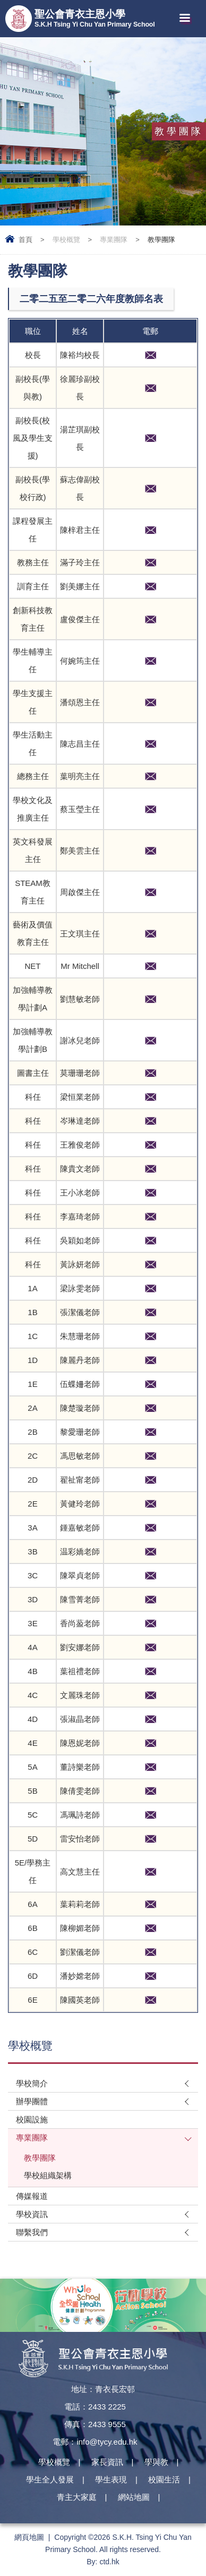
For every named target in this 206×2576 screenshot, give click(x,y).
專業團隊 (113, 240)
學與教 (156, 2461)
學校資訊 (32, 2214)
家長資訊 (107, 2461)
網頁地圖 (29, 2537)
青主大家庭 (77, 2497)
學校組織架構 (48, 2175)
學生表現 (111, 2479)
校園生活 (164, 2479)
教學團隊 (40, 2157)
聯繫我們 (32, 2232)
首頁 (25, 240)
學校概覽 (66, 240)
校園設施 (32, 2119)
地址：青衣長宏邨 (103, 2389)
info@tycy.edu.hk (106, 2441)
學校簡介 (32, 2083)
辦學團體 (32, 2101)
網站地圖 (134, 2497)
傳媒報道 (32, 2196)
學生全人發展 (50, 2479)
